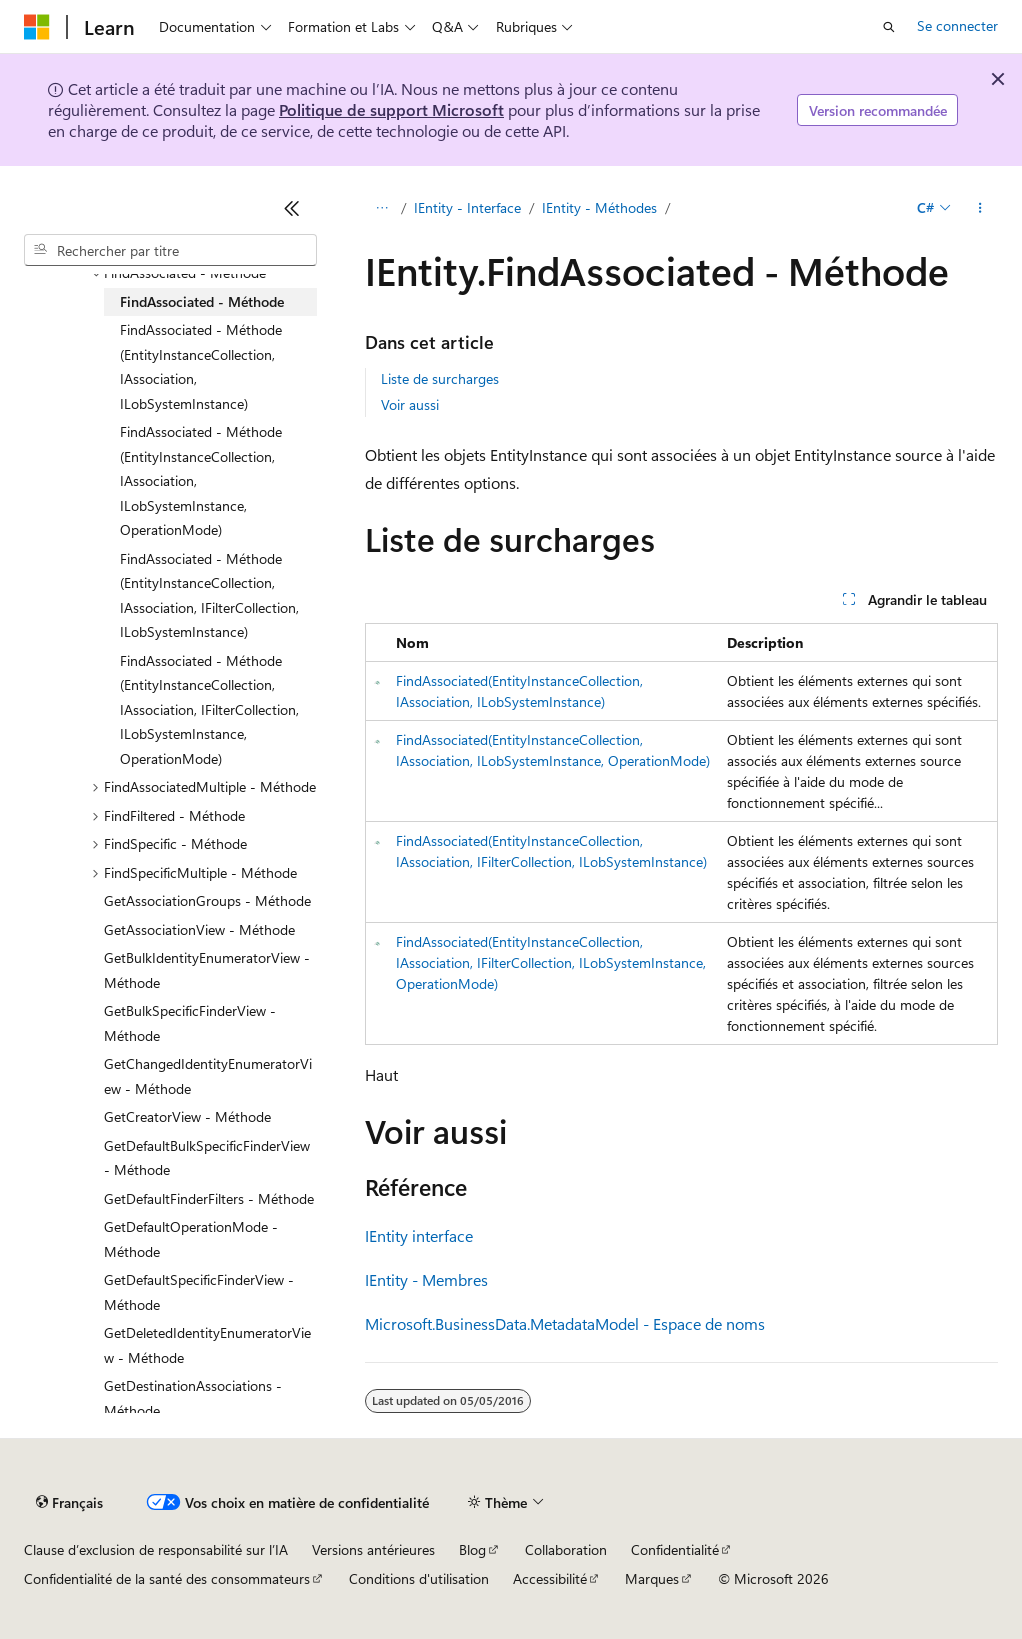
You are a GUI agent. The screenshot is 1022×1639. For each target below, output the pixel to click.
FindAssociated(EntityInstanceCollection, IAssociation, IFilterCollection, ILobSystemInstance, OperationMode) (551, 962)
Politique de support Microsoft (391, 109)
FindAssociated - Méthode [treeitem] (202, 301)
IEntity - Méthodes (599, 207)
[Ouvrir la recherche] (889, 27)
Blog (472, 1549)
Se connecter (957, 25)
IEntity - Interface (467, 207)
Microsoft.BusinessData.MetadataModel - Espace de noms (565, 1323)
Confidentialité (675, 1549)
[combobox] (170, 250)
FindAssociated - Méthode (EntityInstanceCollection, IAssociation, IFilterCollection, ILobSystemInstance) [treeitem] (209, 595)
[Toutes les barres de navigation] (382, 208)
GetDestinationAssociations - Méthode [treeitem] (193, 1398)
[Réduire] (292, 208)
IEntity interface (419, 1235)
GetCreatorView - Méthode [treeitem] (187, 1116)
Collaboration (566, 1549)
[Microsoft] (37, 27)
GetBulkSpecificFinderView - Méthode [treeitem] (190, 1023)
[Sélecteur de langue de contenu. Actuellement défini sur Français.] (69, 1503)
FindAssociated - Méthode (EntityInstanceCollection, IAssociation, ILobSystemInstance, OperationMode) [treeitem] (201, 480)
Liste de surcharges (440, 378)
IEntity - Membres (426, 1279)
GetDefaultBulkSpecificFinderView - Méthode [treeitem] (207, 1158)
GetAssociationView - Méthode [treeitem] (199, 929)
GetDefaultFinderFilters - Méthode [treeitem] (209, 1198)
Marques (652, 1578)
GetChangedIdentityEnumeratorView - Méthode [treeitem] (208, 1076)
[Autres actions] (980, 208)
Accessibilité (550, 1578)
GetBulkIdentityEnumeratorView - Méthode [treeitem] (207, 970)
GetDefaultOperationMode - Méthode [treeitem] (191, 1239)
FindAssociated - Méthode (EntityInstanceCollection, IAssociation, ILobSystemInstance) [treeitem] (201, 366)
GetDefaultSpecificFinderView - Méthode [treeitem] (199, 1292)
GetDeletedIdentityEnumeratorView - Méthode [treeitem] (207, 1345)
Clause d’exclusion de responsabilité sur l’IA (156, 1549)
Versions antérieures (373, 1549)
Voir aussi (410, 404)
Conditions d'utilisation (419, 1578)
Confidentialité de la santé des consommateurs (167, 1578)
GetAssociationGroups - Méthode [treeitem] (207, 900)
